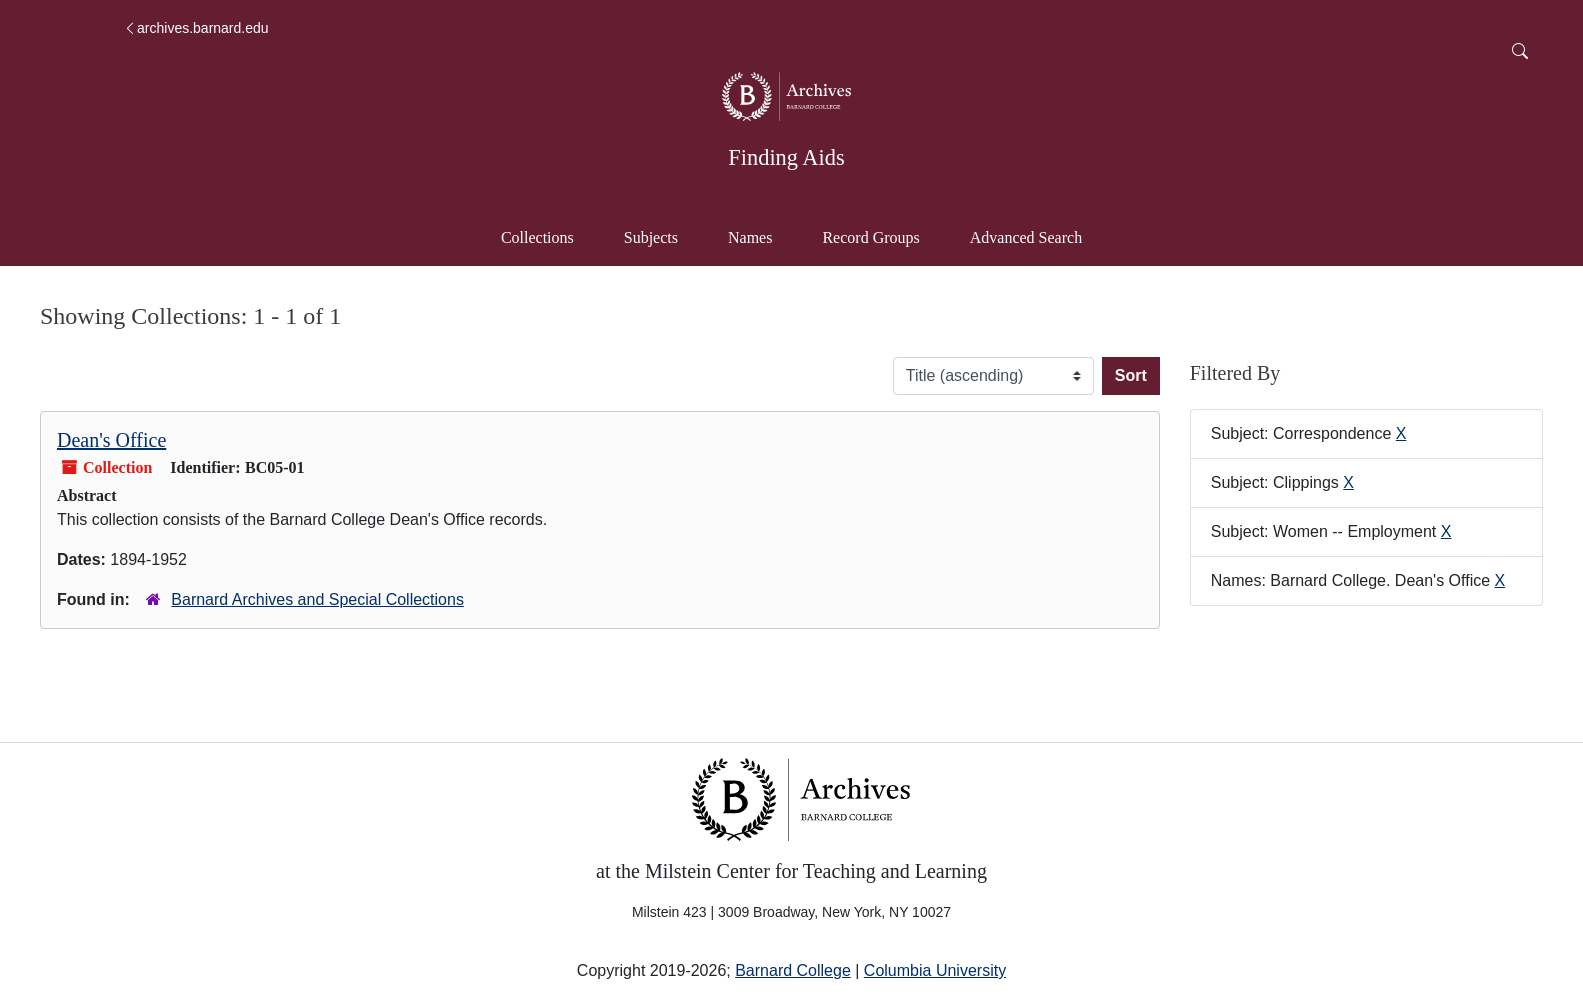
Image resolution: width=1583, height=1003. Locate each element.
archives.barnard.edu (196, 28)
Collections (537, 237)
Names (750, 237)
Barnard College (793, 970)
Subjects (651, 237)
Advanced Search (1035, 235)
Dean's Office (111, 440)
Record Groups (870, 237)
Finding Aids (786, 157)
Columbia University (935, 970)
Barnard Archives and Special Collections (317, 599)
